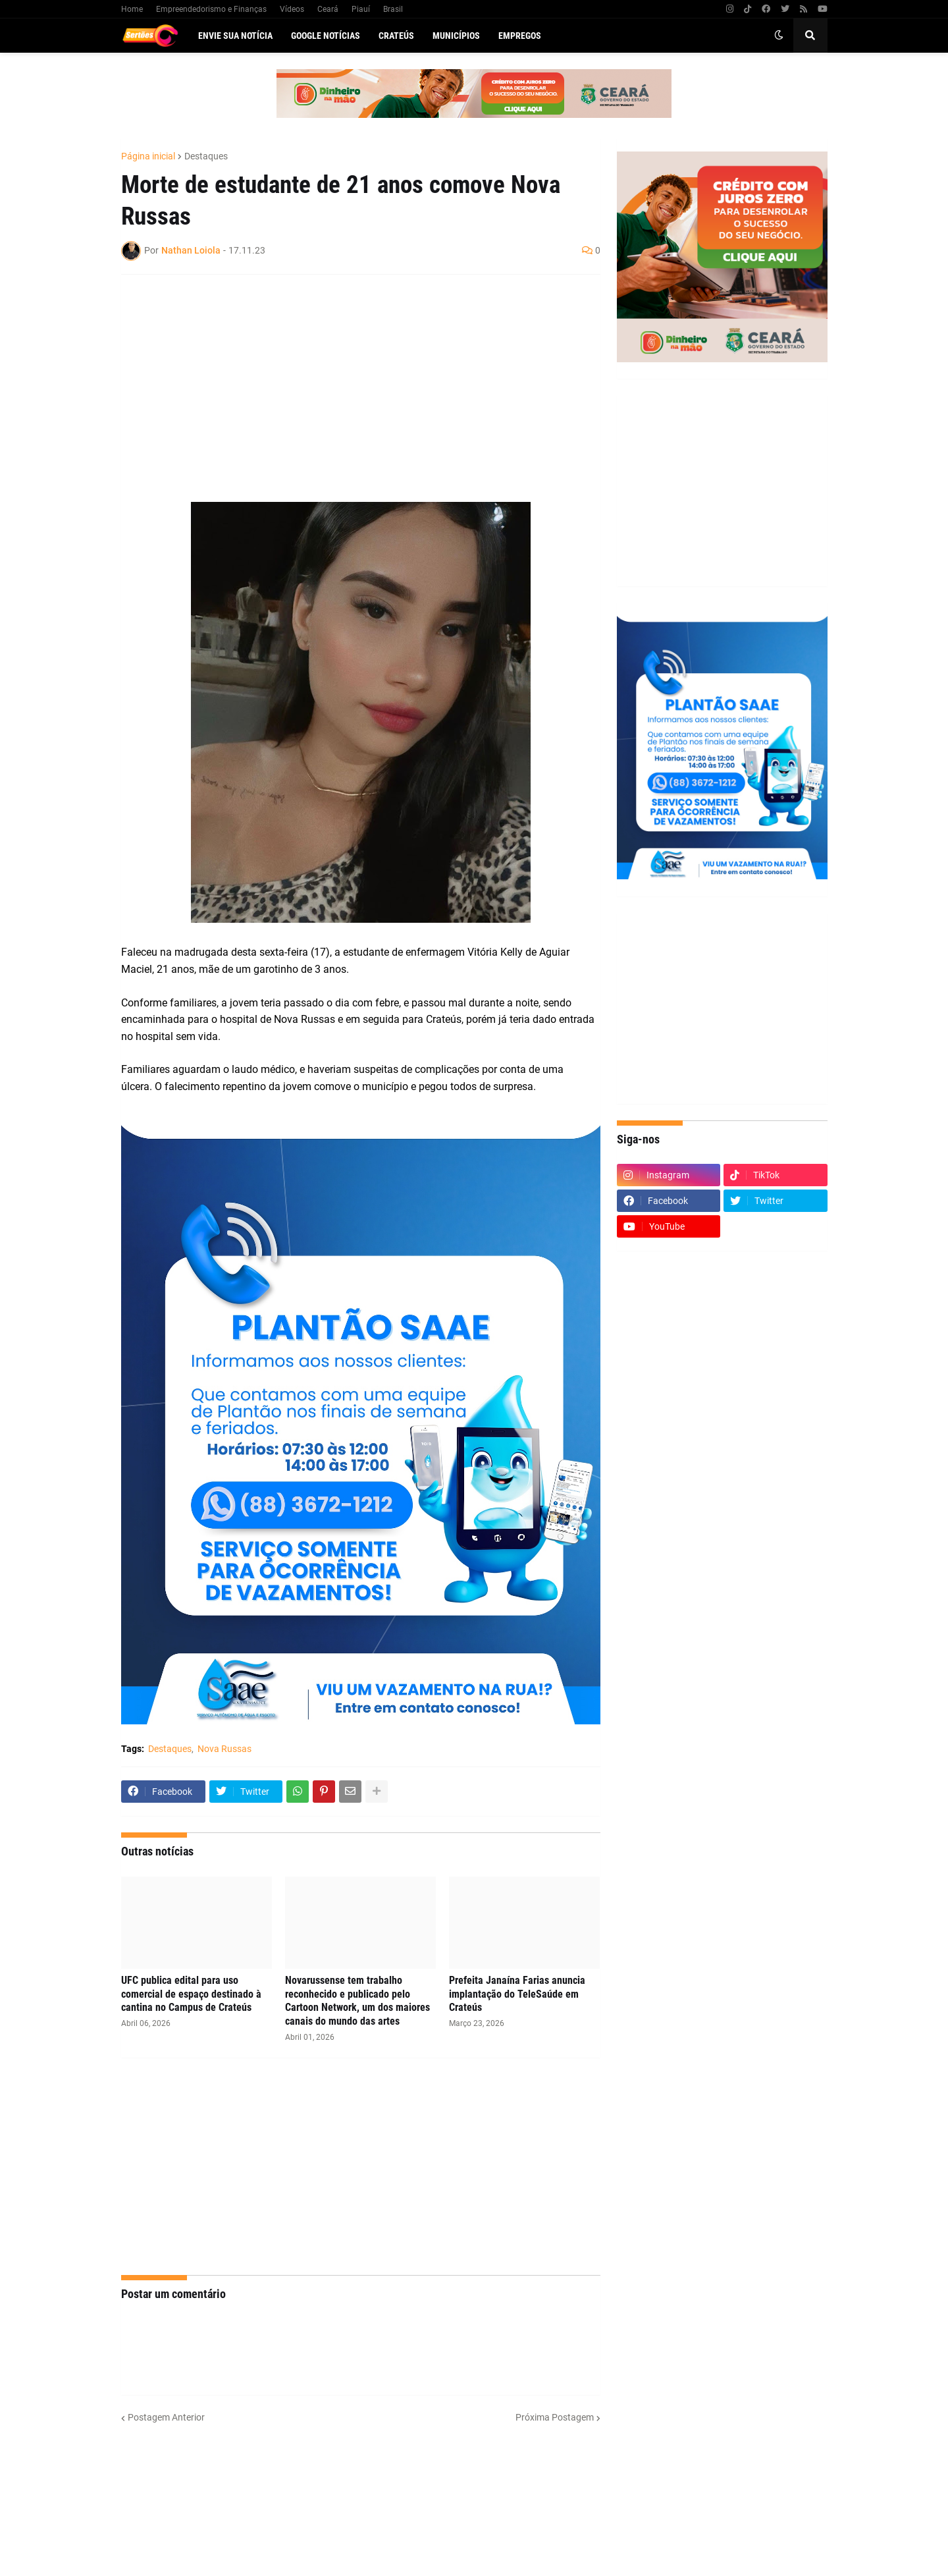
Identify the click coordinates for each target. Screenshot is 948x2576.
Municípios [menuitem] (456, 35)
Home (132, 9)
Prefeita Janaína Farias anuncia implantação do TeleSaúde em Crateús (517, 1994)
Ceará (327, 9)
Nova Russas (224, 1748)
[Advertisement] (347, 380)
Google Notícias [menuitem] (325, 35)
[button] (778, 35)
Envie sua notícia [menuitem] (235, 35)
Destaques (206, 156)
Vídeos (292, 9)
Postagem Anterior (166, 2417)
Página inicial (148, 156)
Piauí (361, 9)
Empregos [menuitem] (519, 35)
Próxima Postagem (554, 2417)
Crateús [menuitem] (396, 35)
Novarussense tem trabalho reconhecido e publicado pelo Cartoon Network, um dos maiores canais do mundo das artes (357, 2000)
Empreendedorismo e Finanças (211, 9)
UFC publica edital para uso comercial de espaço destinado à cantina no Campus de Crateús (191, 1994)
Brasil (393, 9)
